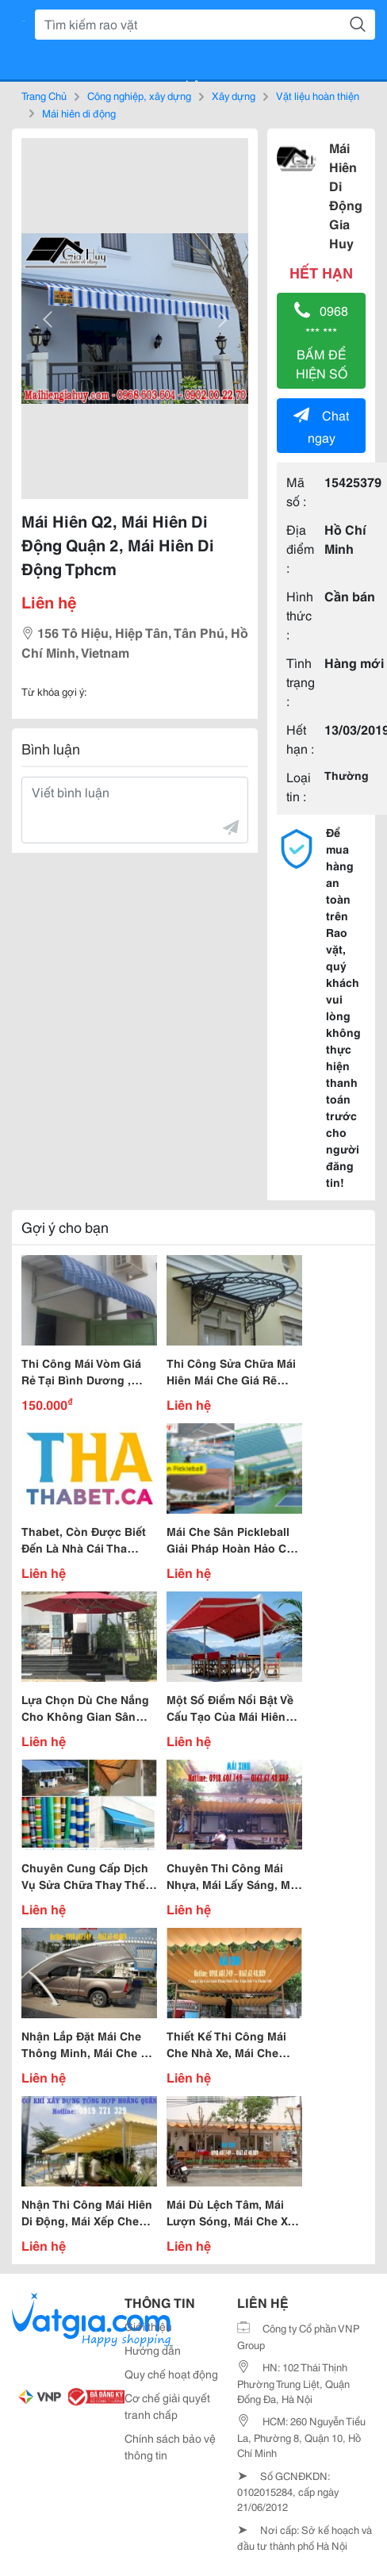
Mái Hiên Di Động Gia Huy (345, 194)
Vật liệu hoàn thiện (317, 95)
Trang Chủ (44, 95)
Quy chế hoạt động (171, 2374)
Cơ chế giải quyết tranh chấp (167, 2406)
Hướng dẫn (153, 2350)
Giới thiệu (148, 2326)
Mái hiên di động (79, 113)
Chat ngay (321, 425)
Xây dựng (233, 95)
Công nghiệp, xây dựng (139, 95)
